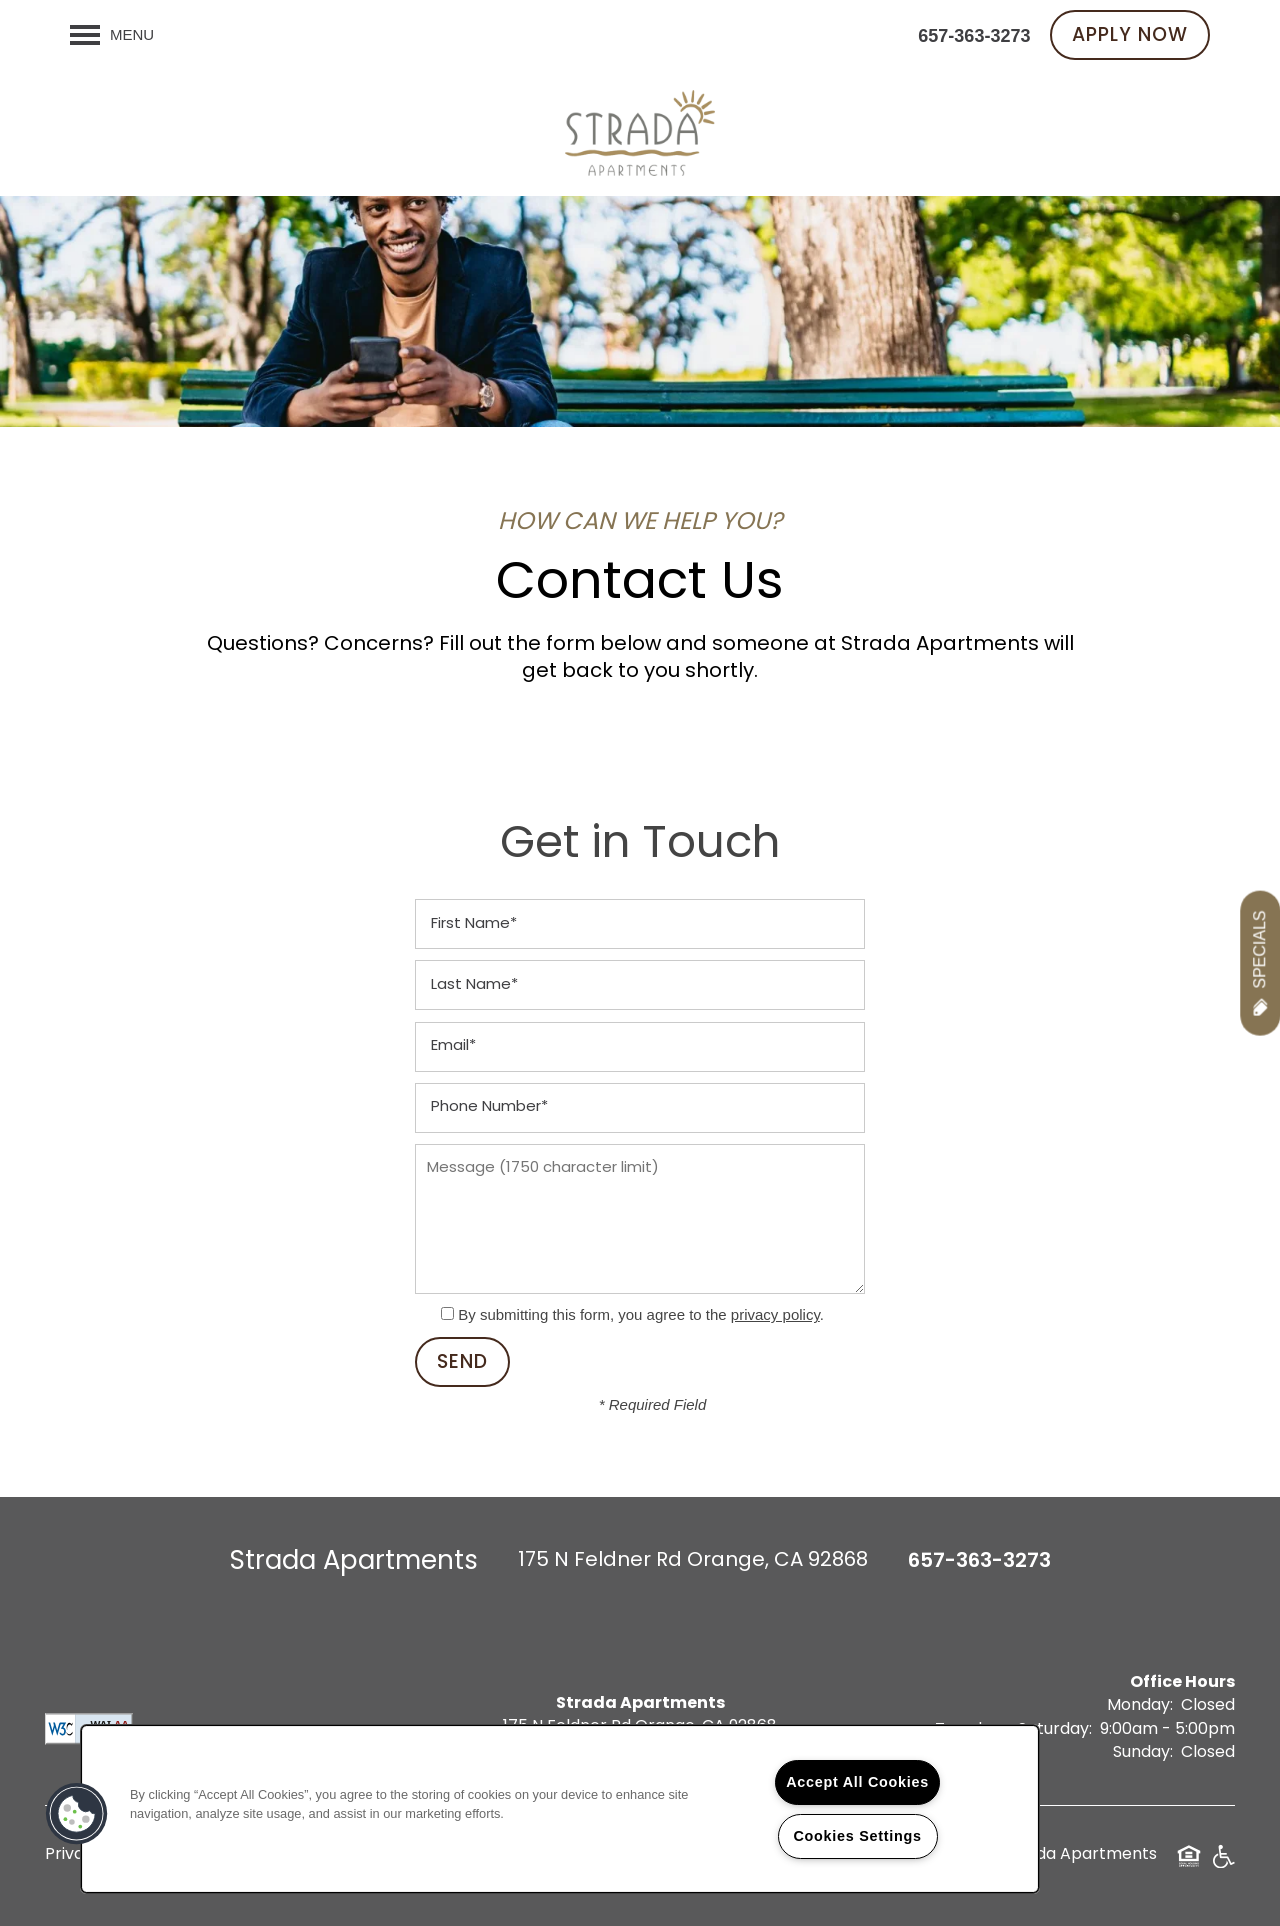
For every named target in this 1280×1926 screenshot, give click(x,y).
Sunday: (1143, 1753)
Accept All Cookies (857, 1782)
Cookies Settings (857, 1836)
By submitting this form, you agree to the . (641, 1314)
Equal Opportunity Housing (1189, 1864)
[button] (1130, 35)
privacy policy (775, 1314)
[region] (560, 1809)
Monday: (1140, 1706)
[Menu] (112, 35)
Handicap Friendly (1223, 1864)
